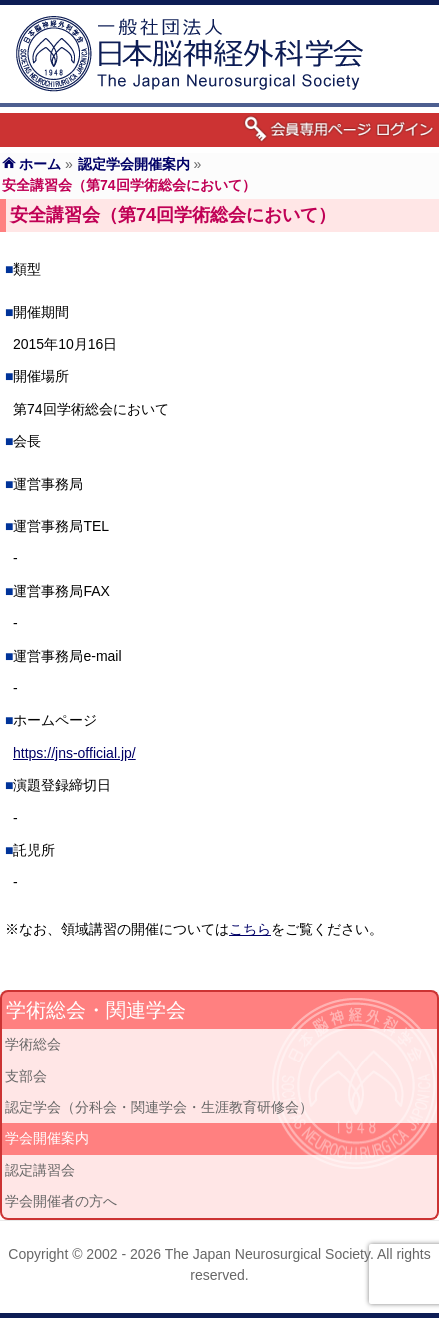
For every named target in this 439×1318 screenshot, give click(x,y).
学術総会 (33, 1044)
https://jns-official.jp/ (74, 753)
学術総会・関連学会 (96, 1010)
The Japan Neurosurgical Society (267, 1254)
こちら (250, 929)
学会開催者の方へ (61, 1201)
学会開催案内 (47, 1138)
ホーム (40, 164)
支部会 (26, 1076)
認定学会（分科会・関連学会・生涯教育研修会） (159, 1107)
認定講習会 (40, 1170)
